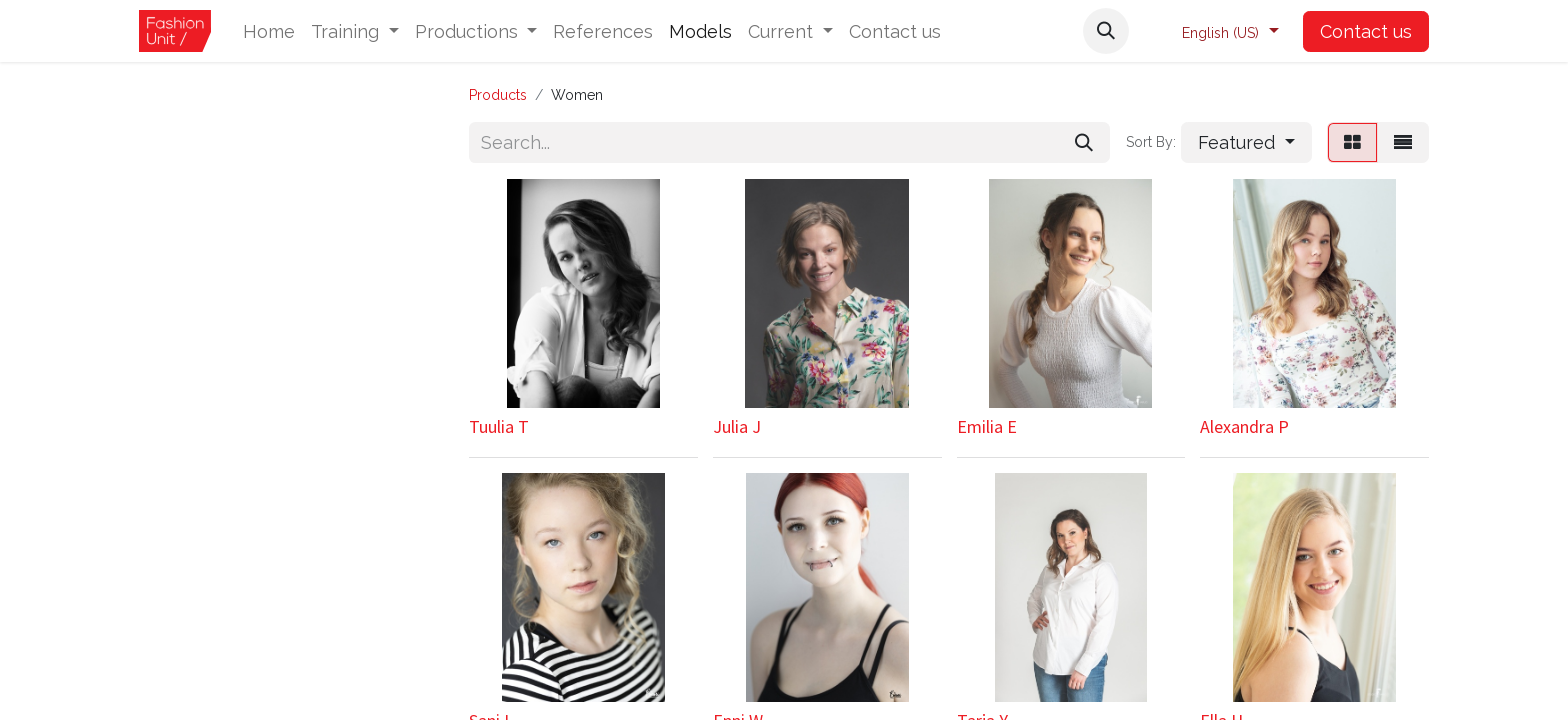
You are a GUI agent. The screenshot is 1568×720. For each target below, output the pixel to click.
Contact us (1366, 31)
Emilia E (987, 426)
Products (498, 95)
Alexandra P (1244, 426)
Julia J (737, 426)
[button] (1106, 31)
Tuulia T (499, 426)
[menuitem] (269, 31)
